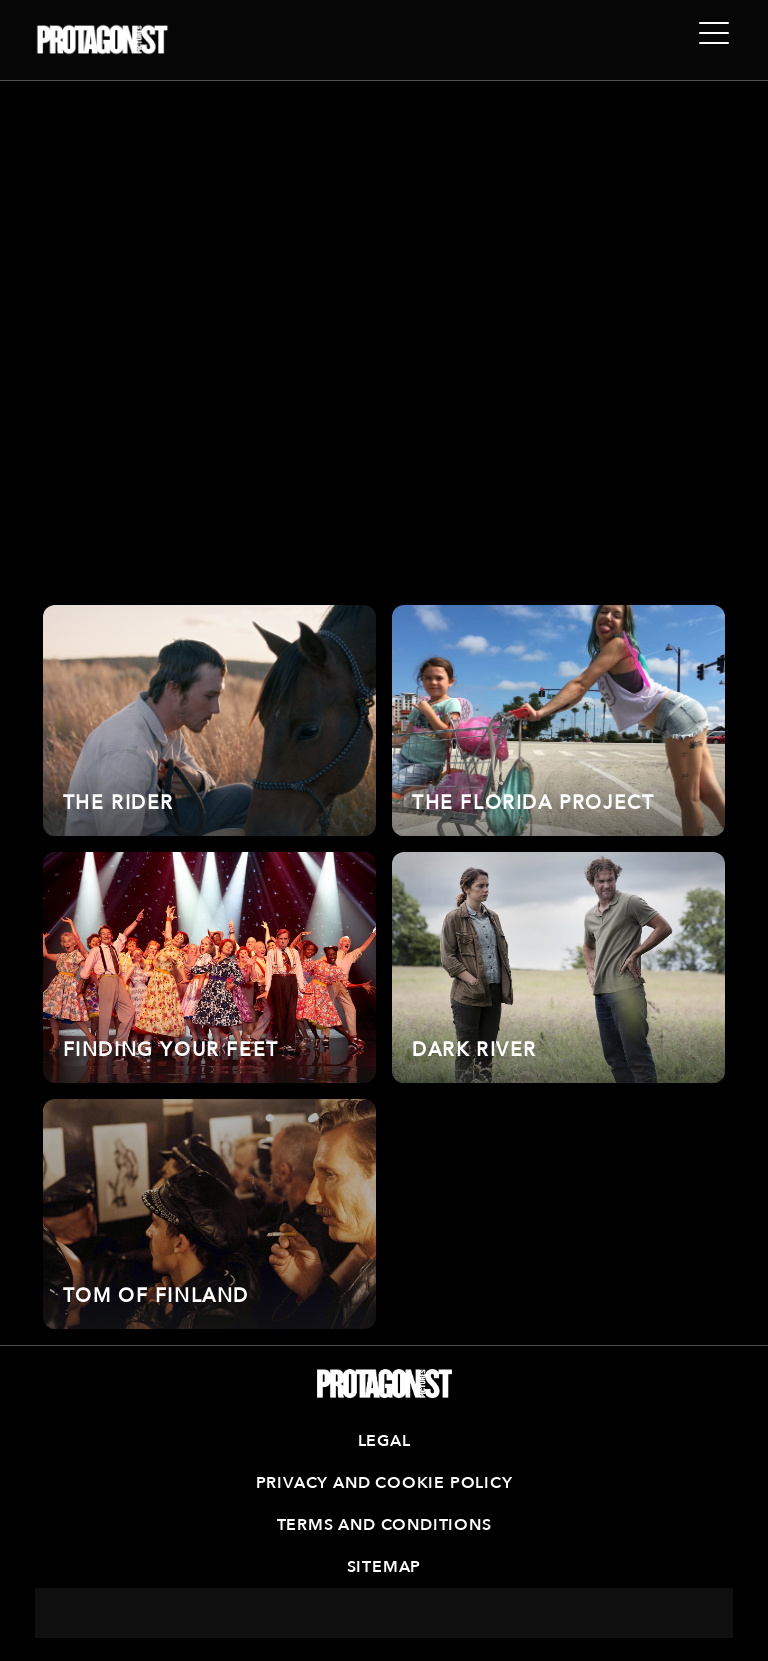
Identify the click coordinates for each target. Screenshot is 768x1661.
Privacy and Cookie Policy (384, 1483)
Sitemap (384, 1567)
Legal (384, 1441)
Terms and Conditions (384, 1525)
